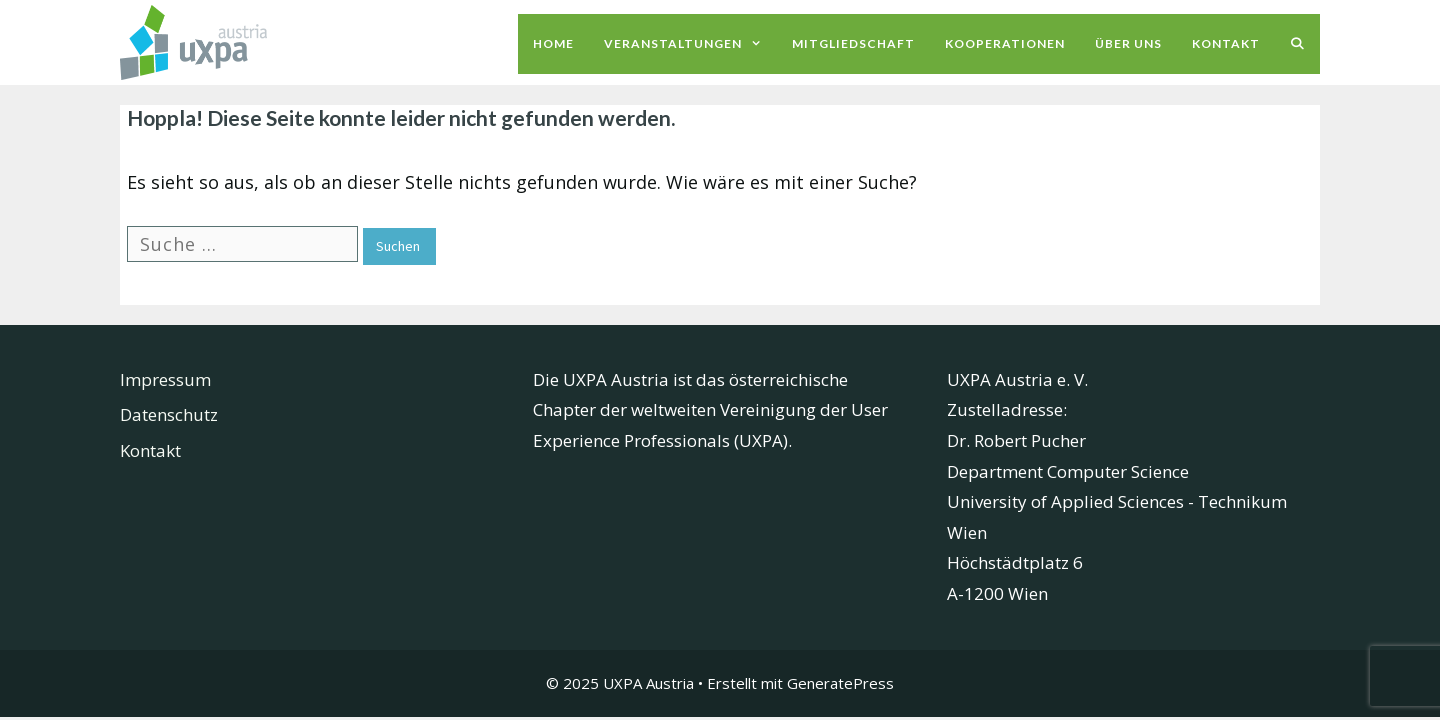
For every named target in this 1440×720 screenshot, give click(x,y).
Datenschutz (169, 414)
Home (553, 43)
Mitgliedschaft (853, 43)
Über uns (1128, 43)
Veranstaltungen (690, 44)
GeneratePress (840, 683)
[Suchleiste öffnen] (1297, 44)
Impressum (165, 379)
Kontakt (1226, 43)
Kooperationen (1005, 43)
